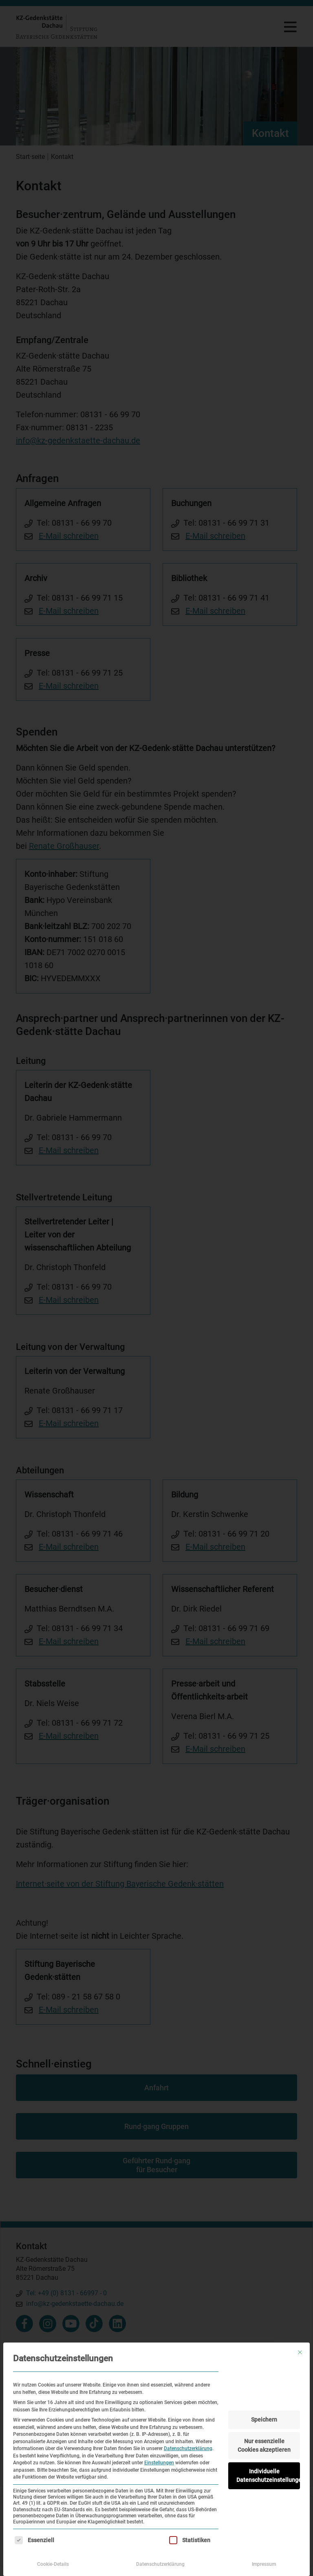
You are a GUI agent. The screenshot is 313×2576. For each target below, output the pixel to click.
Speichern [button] (264, 2419)
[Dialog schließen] (299, 2352)
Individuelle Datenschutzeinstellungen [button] (268, 2475)
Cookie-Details (53, 2564)
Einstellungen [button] (159, 2463)
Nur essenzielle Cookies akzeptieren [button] (264, 2445)
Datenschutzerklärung (188, 2448)
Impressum (264, 2564)
